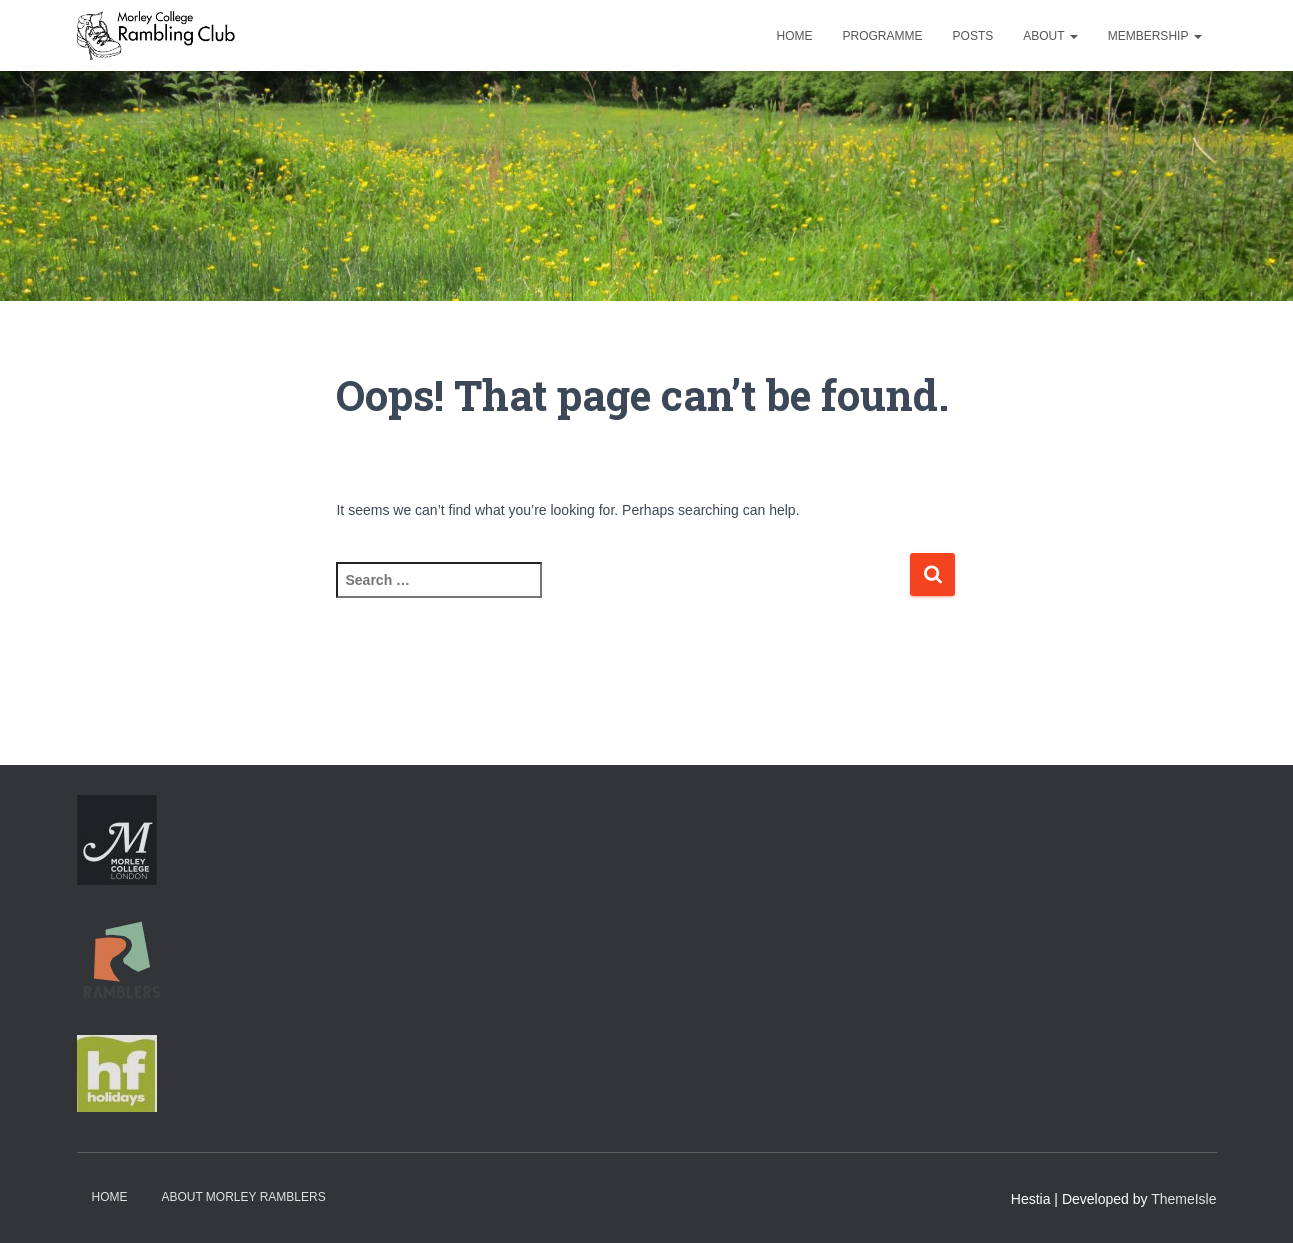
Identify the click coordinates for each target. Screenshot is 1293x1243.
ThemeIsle (1183, 1199)
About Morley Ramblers (243, 1197)
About (1050, 36)
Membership (1155, 36)
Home (795, 36)
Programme (883, 36)
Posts (973, 36)
